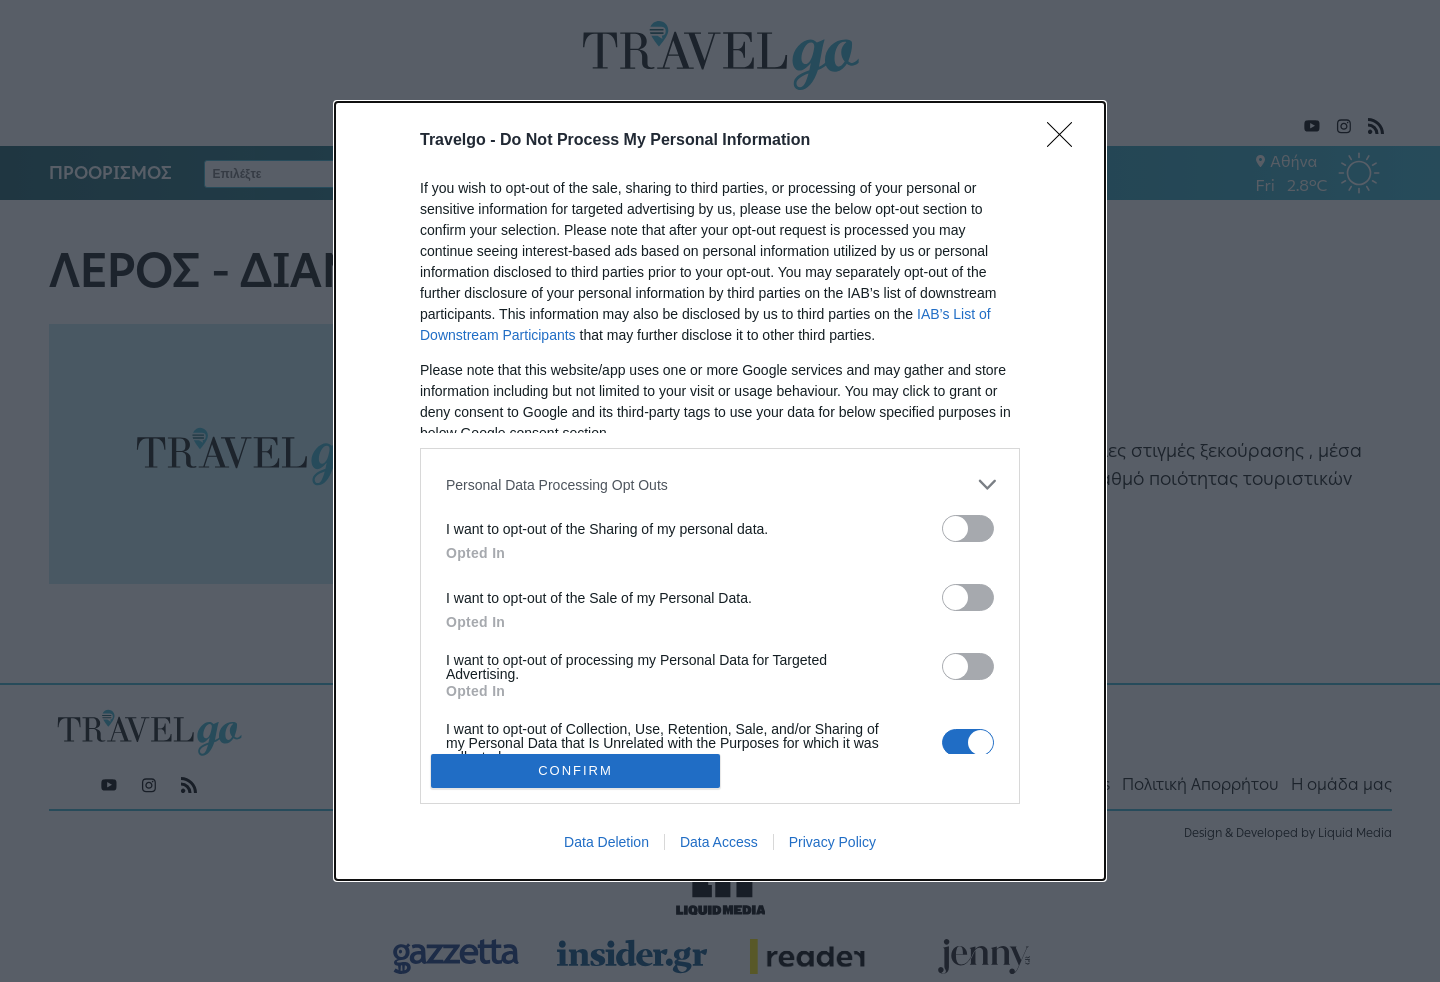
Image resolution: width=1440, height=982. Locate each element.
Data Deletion (606, 842)
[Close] (1066, 141)
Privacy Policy (832, 842)
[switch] (968, 528)
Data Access (719, 842)
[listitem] (720, 484)
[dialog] (720, 491)
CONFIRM (575, 770)
